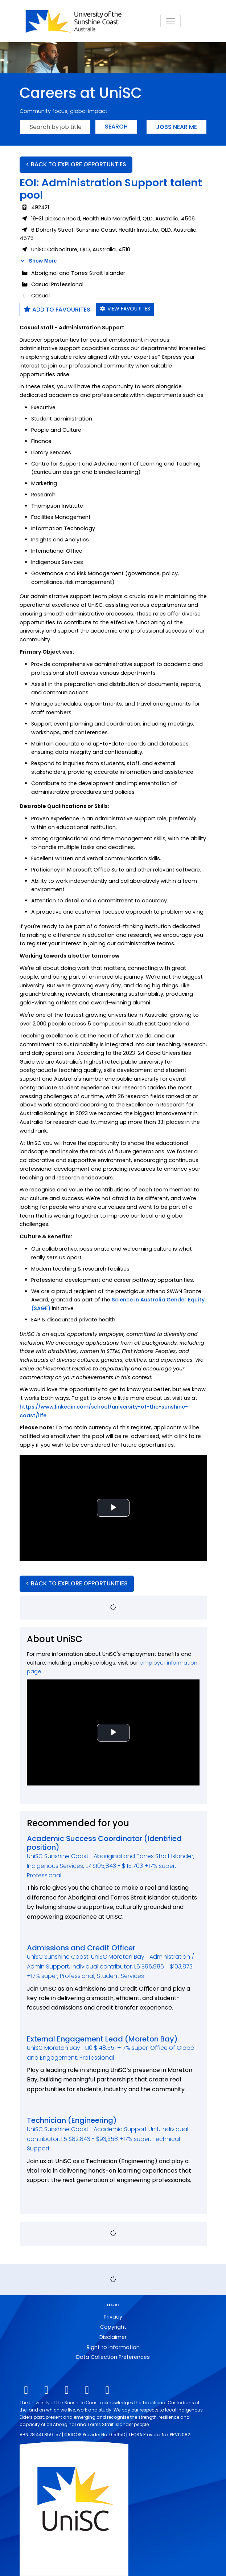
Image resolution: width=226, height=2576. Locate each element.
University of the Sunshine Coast (64, 2403)
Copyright (113, 2327)
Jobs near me (176, 127)
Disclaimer (113, 2337)
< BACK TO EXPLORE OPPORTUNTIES (76, 164)
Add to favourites (57, 309)
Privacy (113, 2316)
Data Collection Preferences (113, 2357)
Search (116, 126)
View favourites (125, 308)
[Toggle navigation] (170, 21)
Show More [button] (38, 261)
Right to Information (113, 2347)
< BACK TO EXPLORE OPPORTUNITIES (77, 1583)
